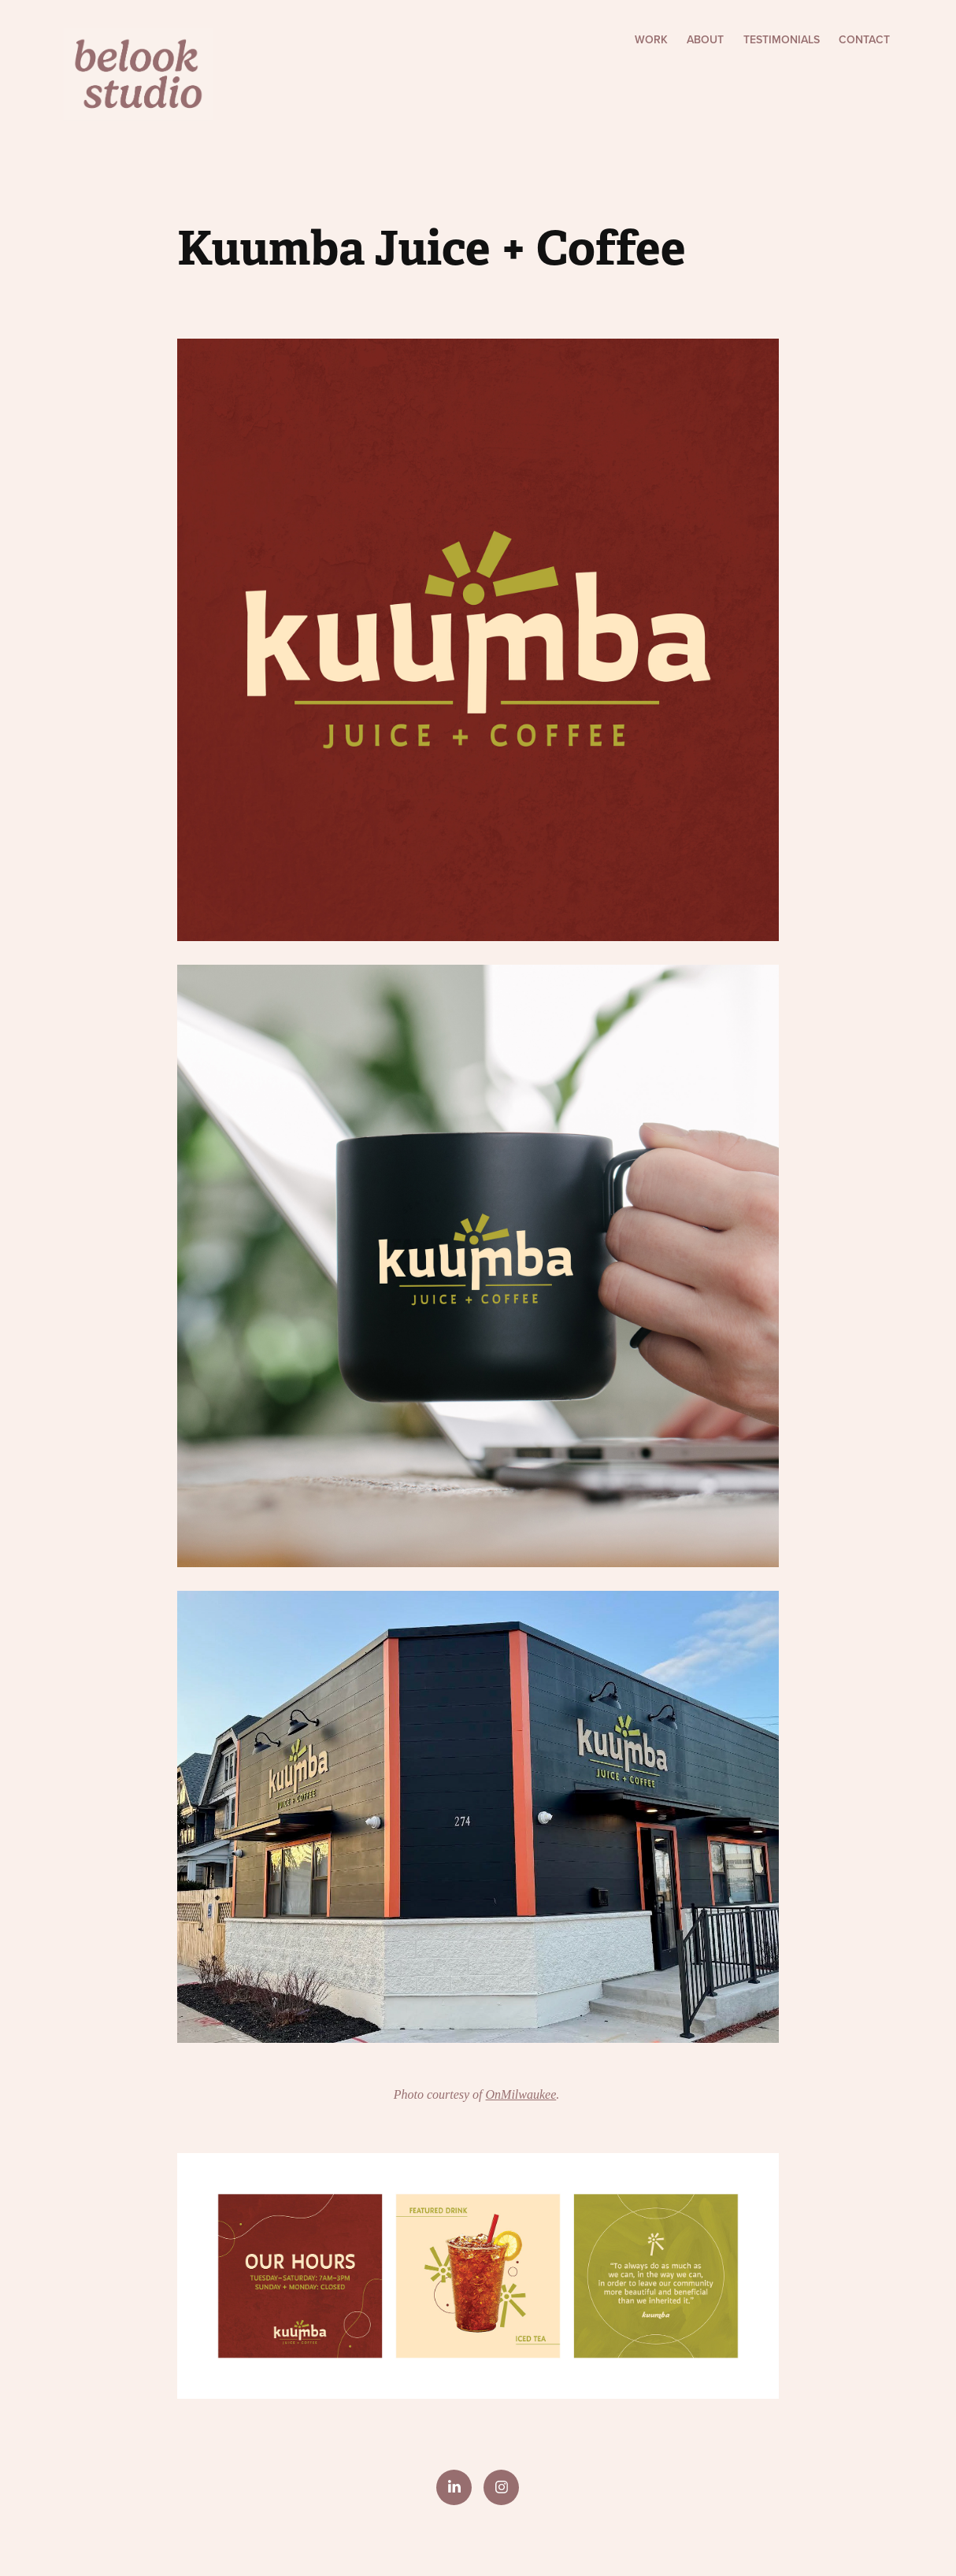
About (705, 39)
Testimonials (781, 39)
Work (651, 39)
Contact (864, 39)
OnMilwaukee (521, 2094)
